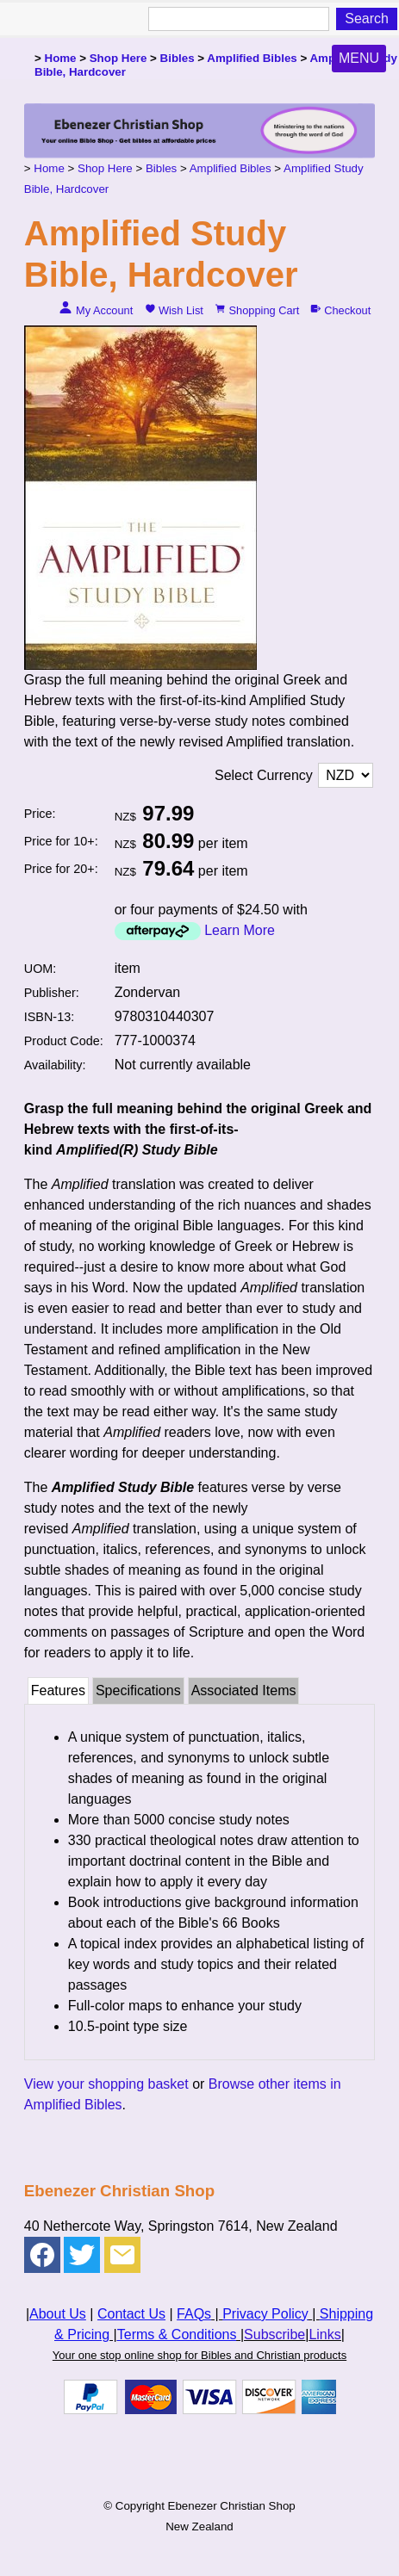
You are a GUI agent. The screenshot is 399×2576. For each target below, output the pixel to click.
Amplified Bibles (251, 58)
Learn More (239, 930)
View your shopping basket (106, 2084)
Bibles (177, 58)
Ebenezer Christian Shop (232, 2505)
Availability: (55, 1065)
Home (61, 58)
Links (324, 2334)
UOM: (40, 968)
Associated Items (243, 1690)
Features (58, 1690)
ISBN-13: (49, 1017)
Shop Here (118, 58)
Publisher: (51, 993)
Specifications (138, 1690)
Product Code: (63, 1041)
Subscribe (274, 2334)
